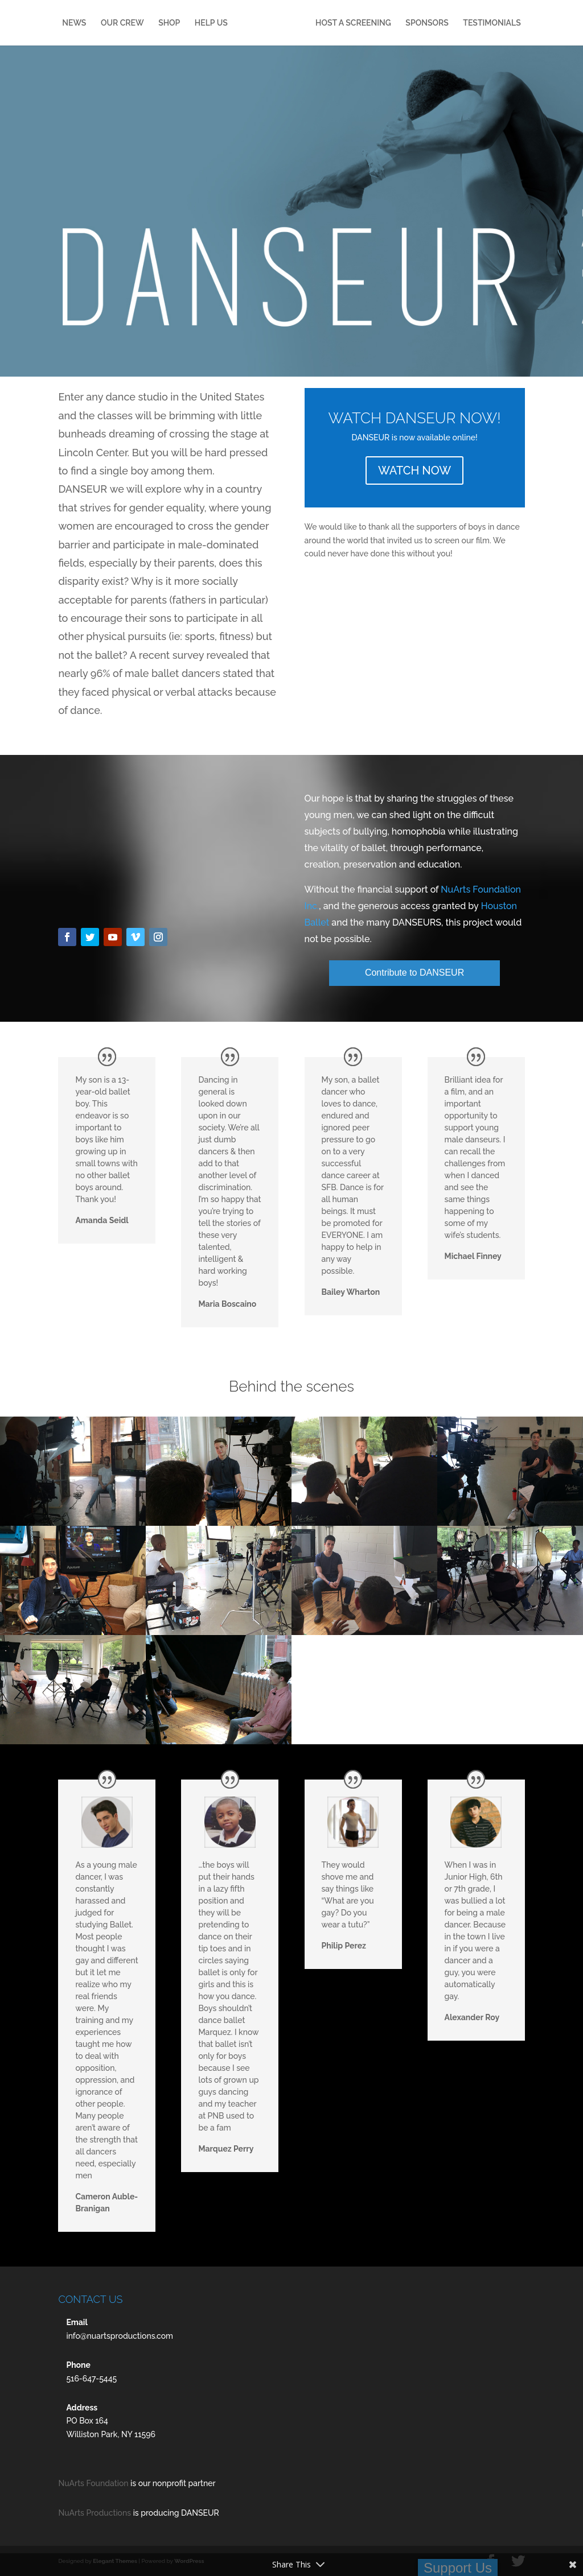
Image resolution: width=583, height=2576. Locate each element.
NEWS (92, 23)
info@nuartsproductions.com (119, 2335)
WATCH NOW (414, 470)
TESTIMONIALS (291, 50)
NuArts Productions (94, 2512)
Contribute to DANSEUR (414, 972)
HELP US (228, 23)
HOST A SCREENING (396, 23)
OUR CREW (139, 23)
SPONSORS (469, 23)
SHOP (187, 23)
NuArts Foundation (93, 2483)
